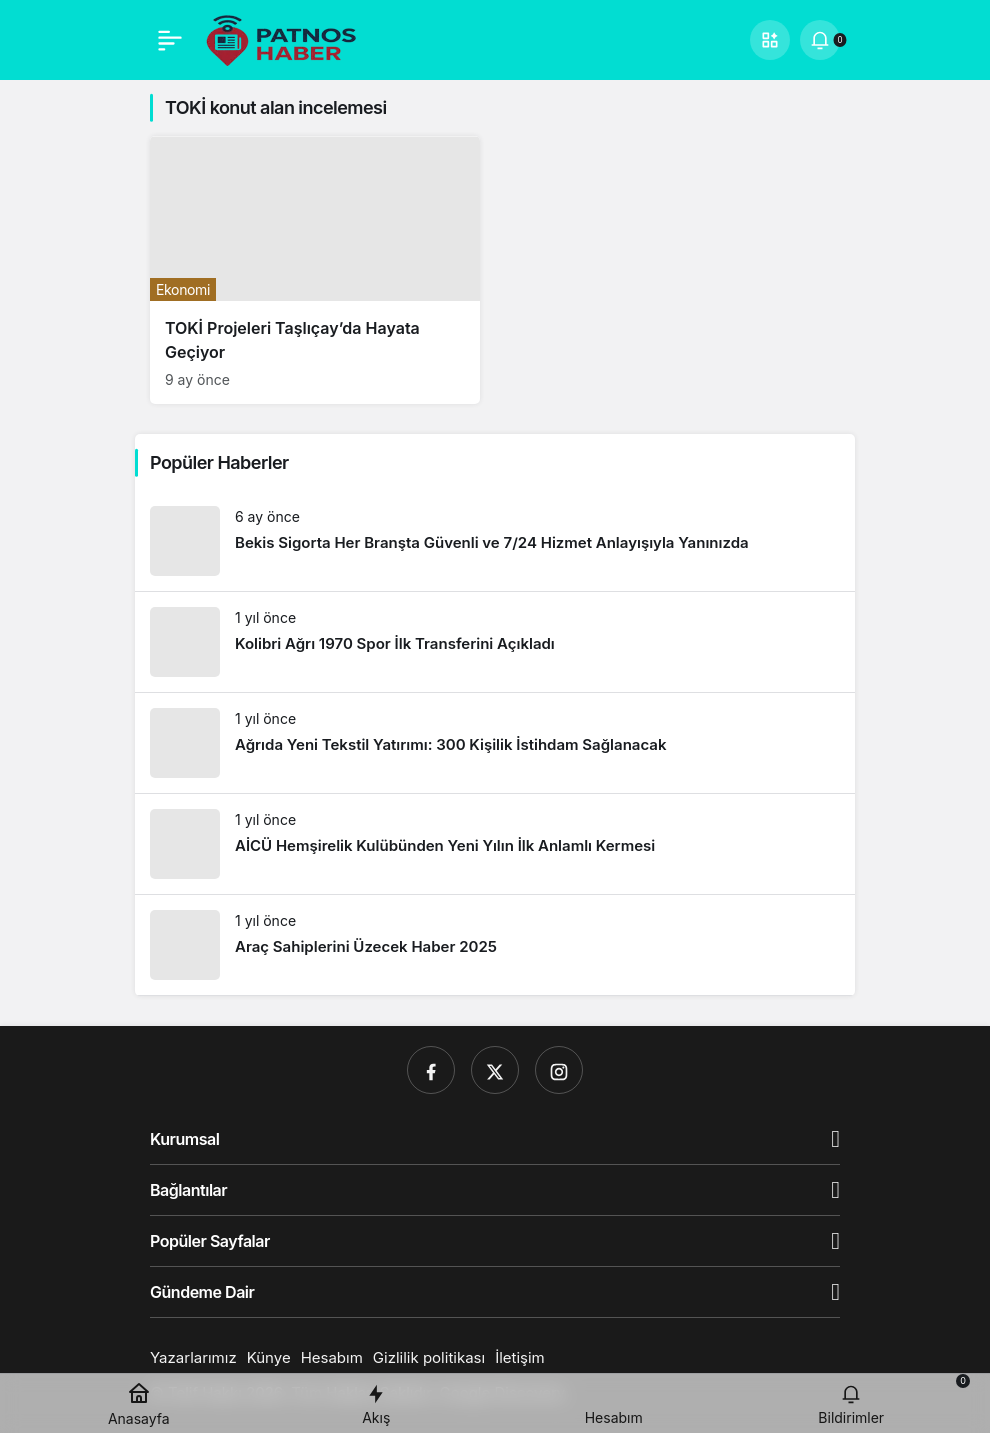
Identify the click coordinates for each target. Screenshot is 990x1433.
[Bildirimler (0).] (820, 40)
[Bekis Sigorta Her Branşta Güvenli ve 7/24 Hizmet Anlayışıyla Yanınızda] (495, 541)
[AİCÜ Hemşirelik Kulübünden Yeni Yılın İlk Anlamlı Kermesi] (495, 844)
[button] (770, 40)
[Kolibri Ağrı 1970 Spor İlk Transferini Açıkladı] (495, 642)
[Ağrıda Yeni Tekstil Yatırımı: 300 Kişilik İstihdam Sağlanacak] (495, 743)
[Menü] (170, 40)
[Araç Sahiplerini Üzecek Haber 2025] (495, 945)
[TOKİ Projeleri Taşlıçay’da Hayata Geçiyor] (315, 270)
